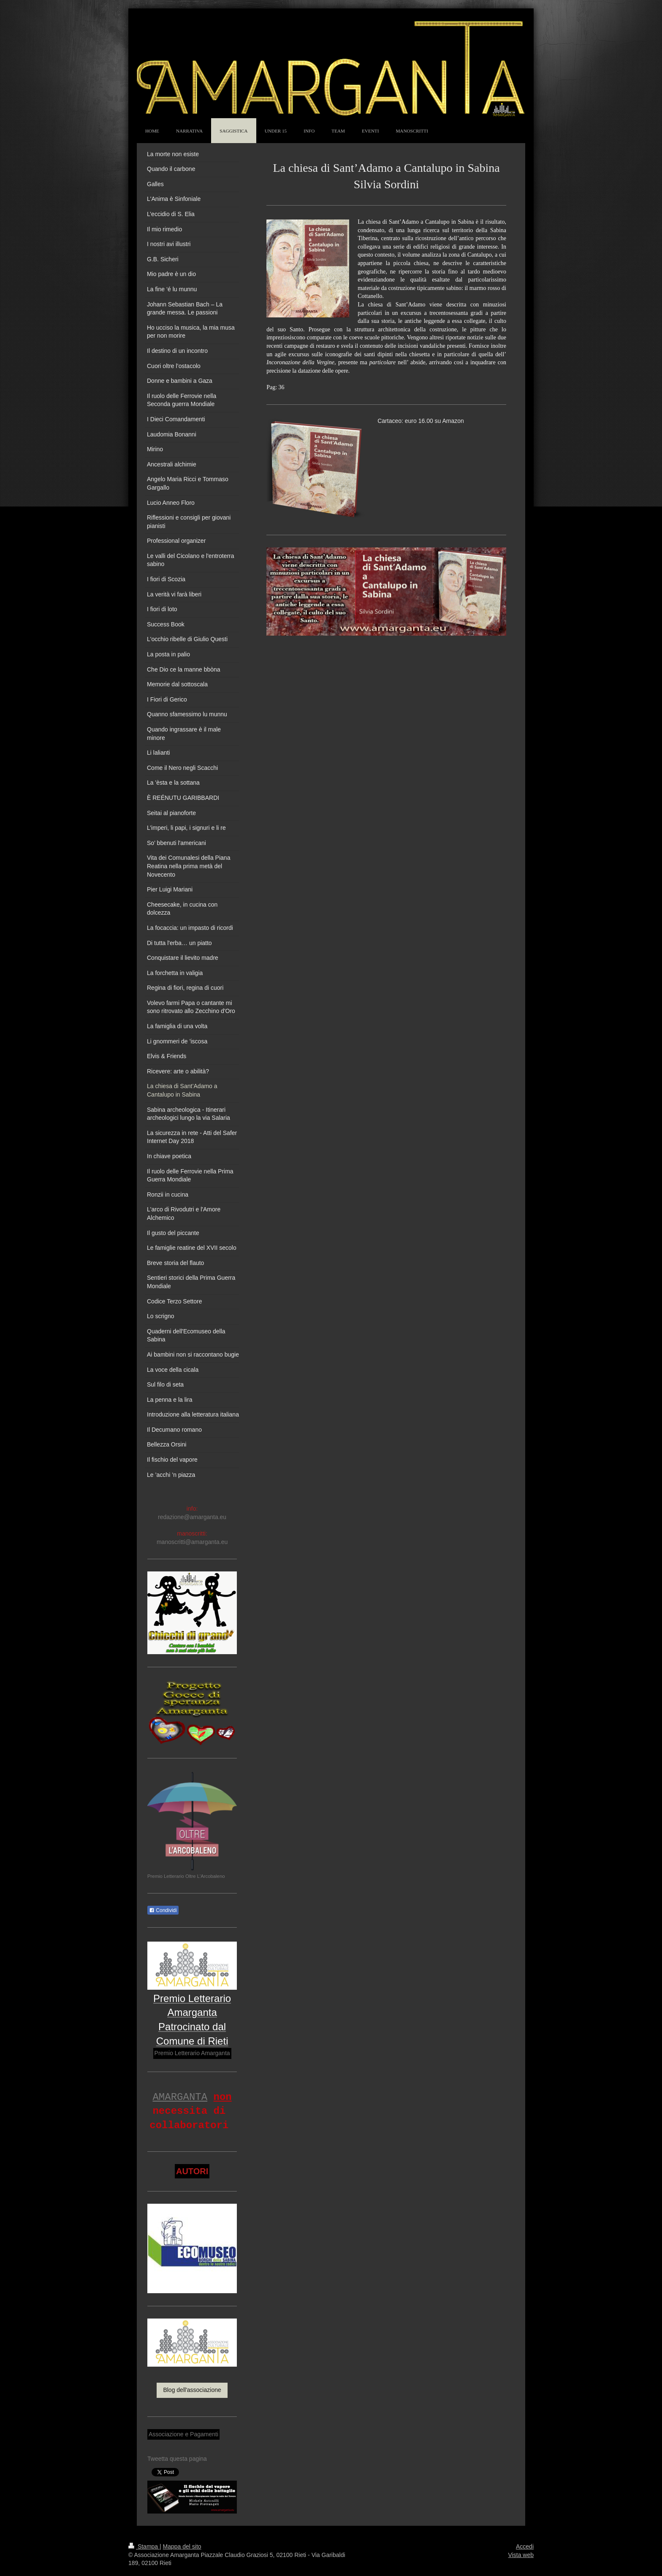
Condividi (163, 1910)
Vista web (521, 2555)
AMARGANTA (179, 2097)
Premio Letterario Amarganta (192, 2053)
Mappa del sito (182, 2546)
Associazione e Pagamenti (183, 2434)
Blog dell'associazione (192, 2389)
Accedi (525, 2546)
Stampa (144, 2546)
